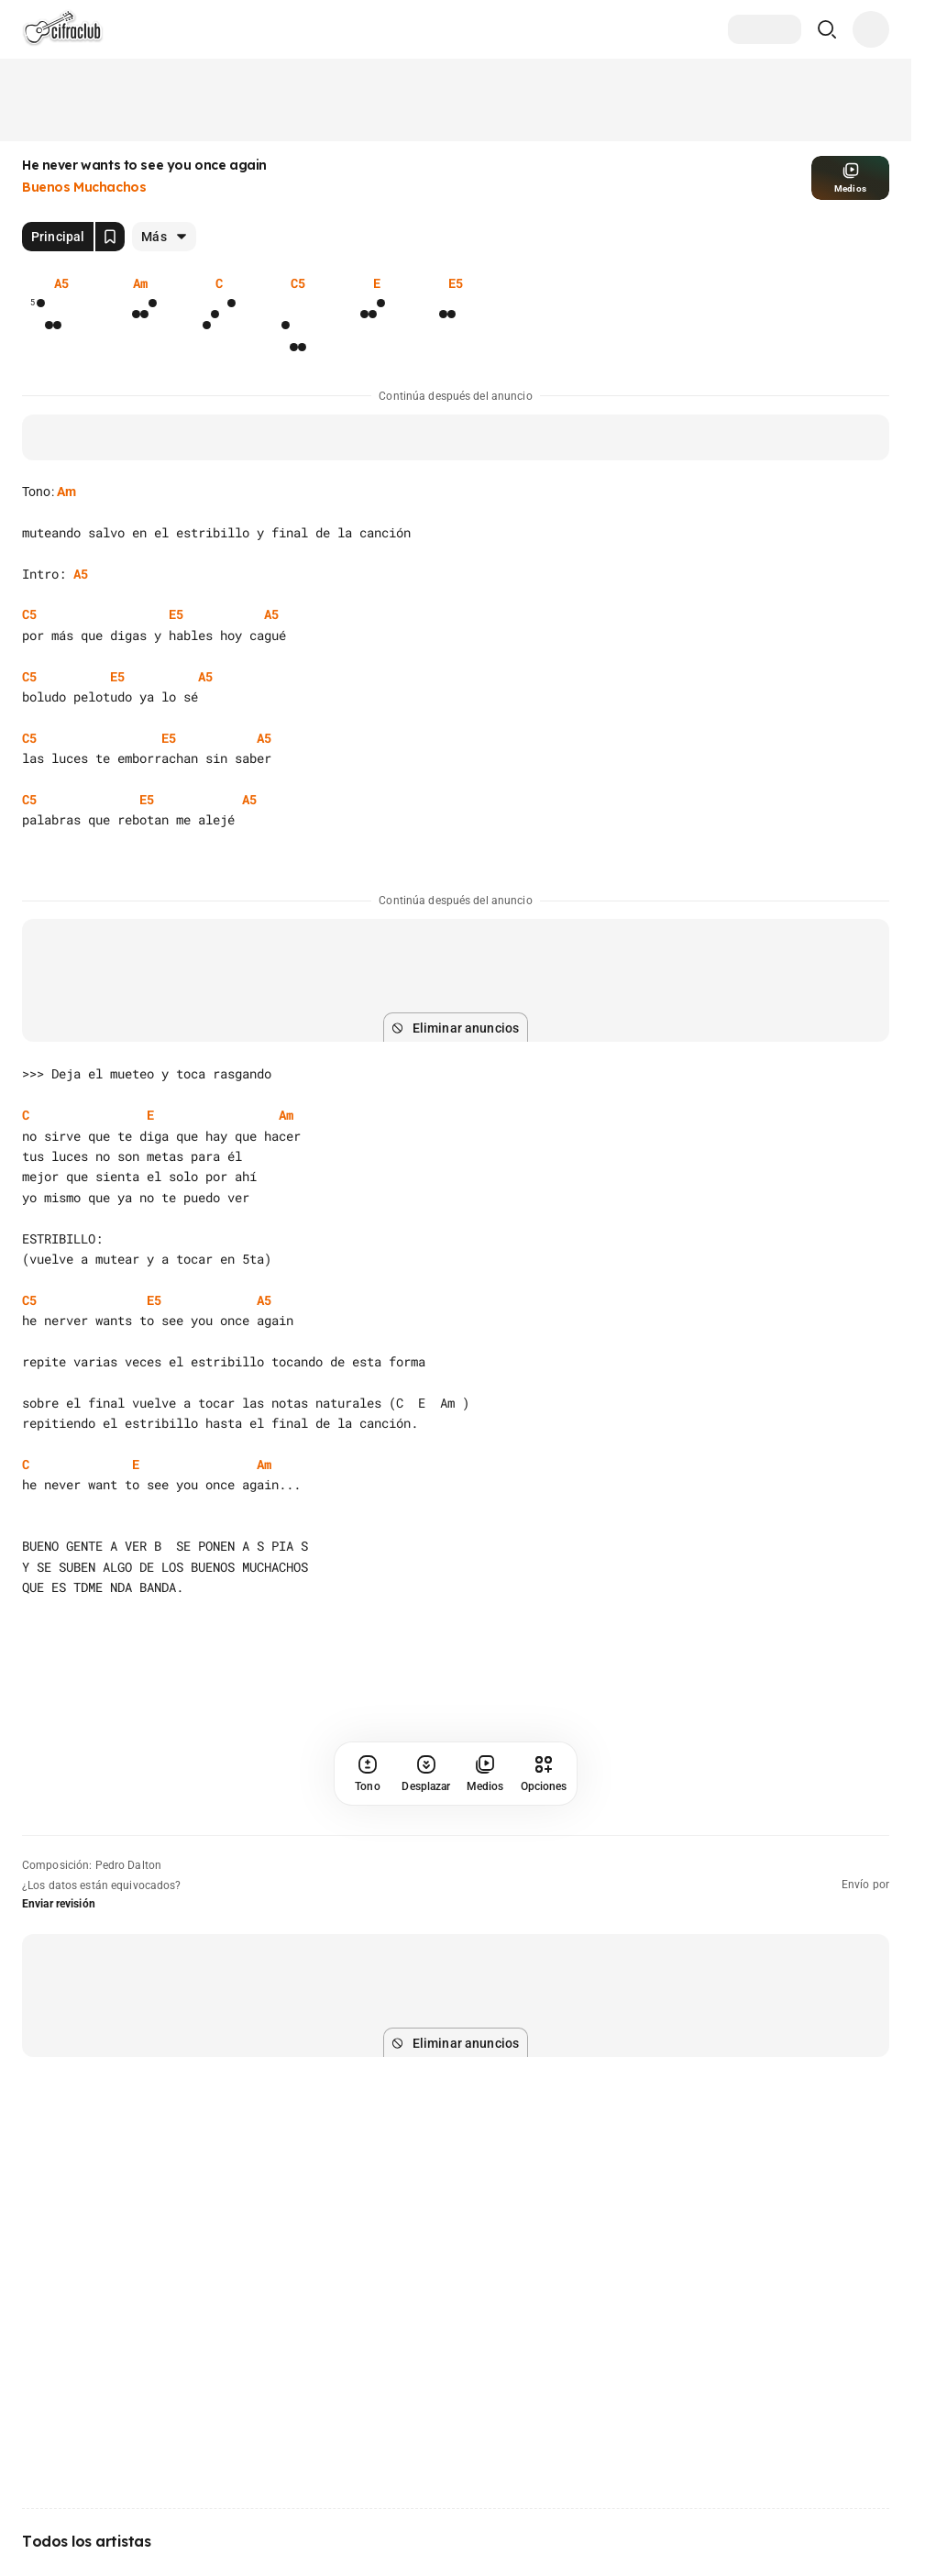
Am (66, 491)
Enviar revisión (58, 1903)
